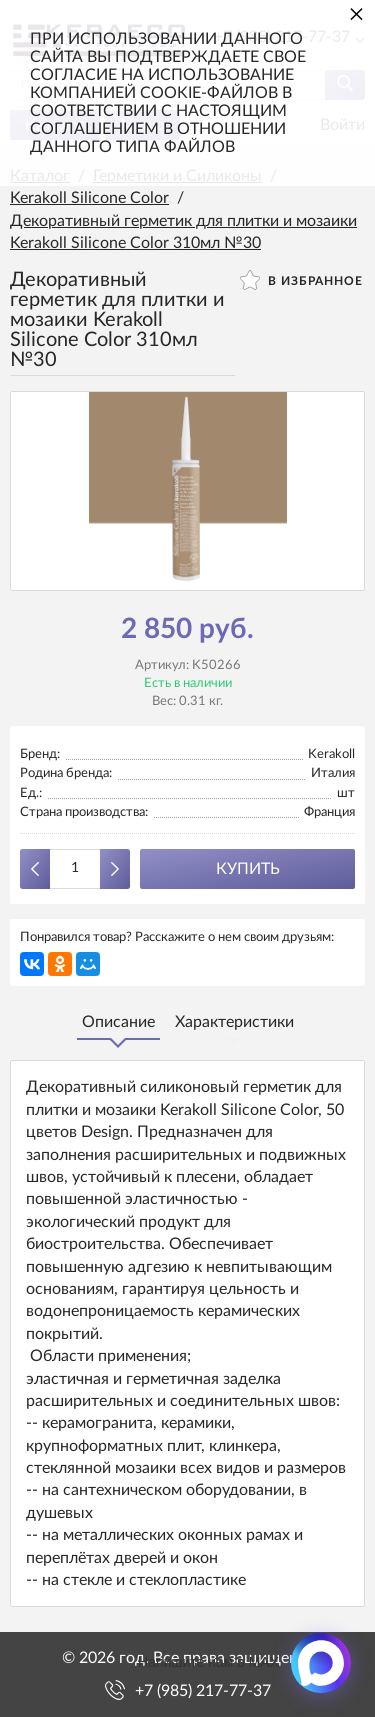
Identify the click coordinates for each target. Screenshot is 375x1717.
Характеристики (234, 1022)
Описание (118, 1022)
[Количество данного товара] (75, 869)
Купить (248, 869)
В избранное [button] (301, 280)
